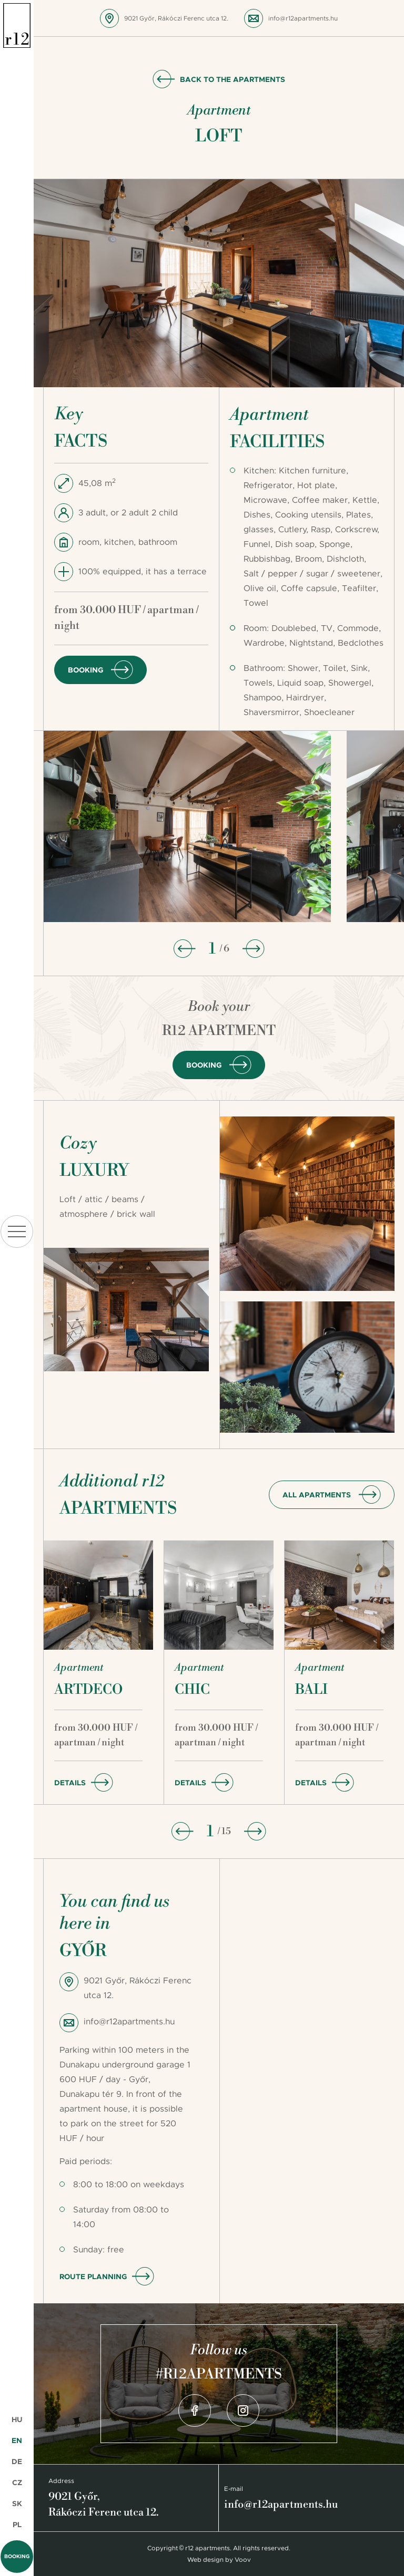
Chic (192, 1689)
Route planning (93, 2276)
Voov (243, 2560)
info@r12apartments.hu (303, 18)
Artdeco (88, 1689)
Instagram (243, 2410)
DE (17, 2461)
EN (17, 2440)
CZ (17, 2482)
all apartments (316, 1494)
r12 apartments (17, 25)
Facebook (194, 2410)
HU (17, 2419)
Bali (311, 1689)
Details (70, 1782)
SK (17, 2503)
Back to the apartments (232, 79)
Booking (16, 2556)
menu (17, 1231)
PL (17, 2524)
